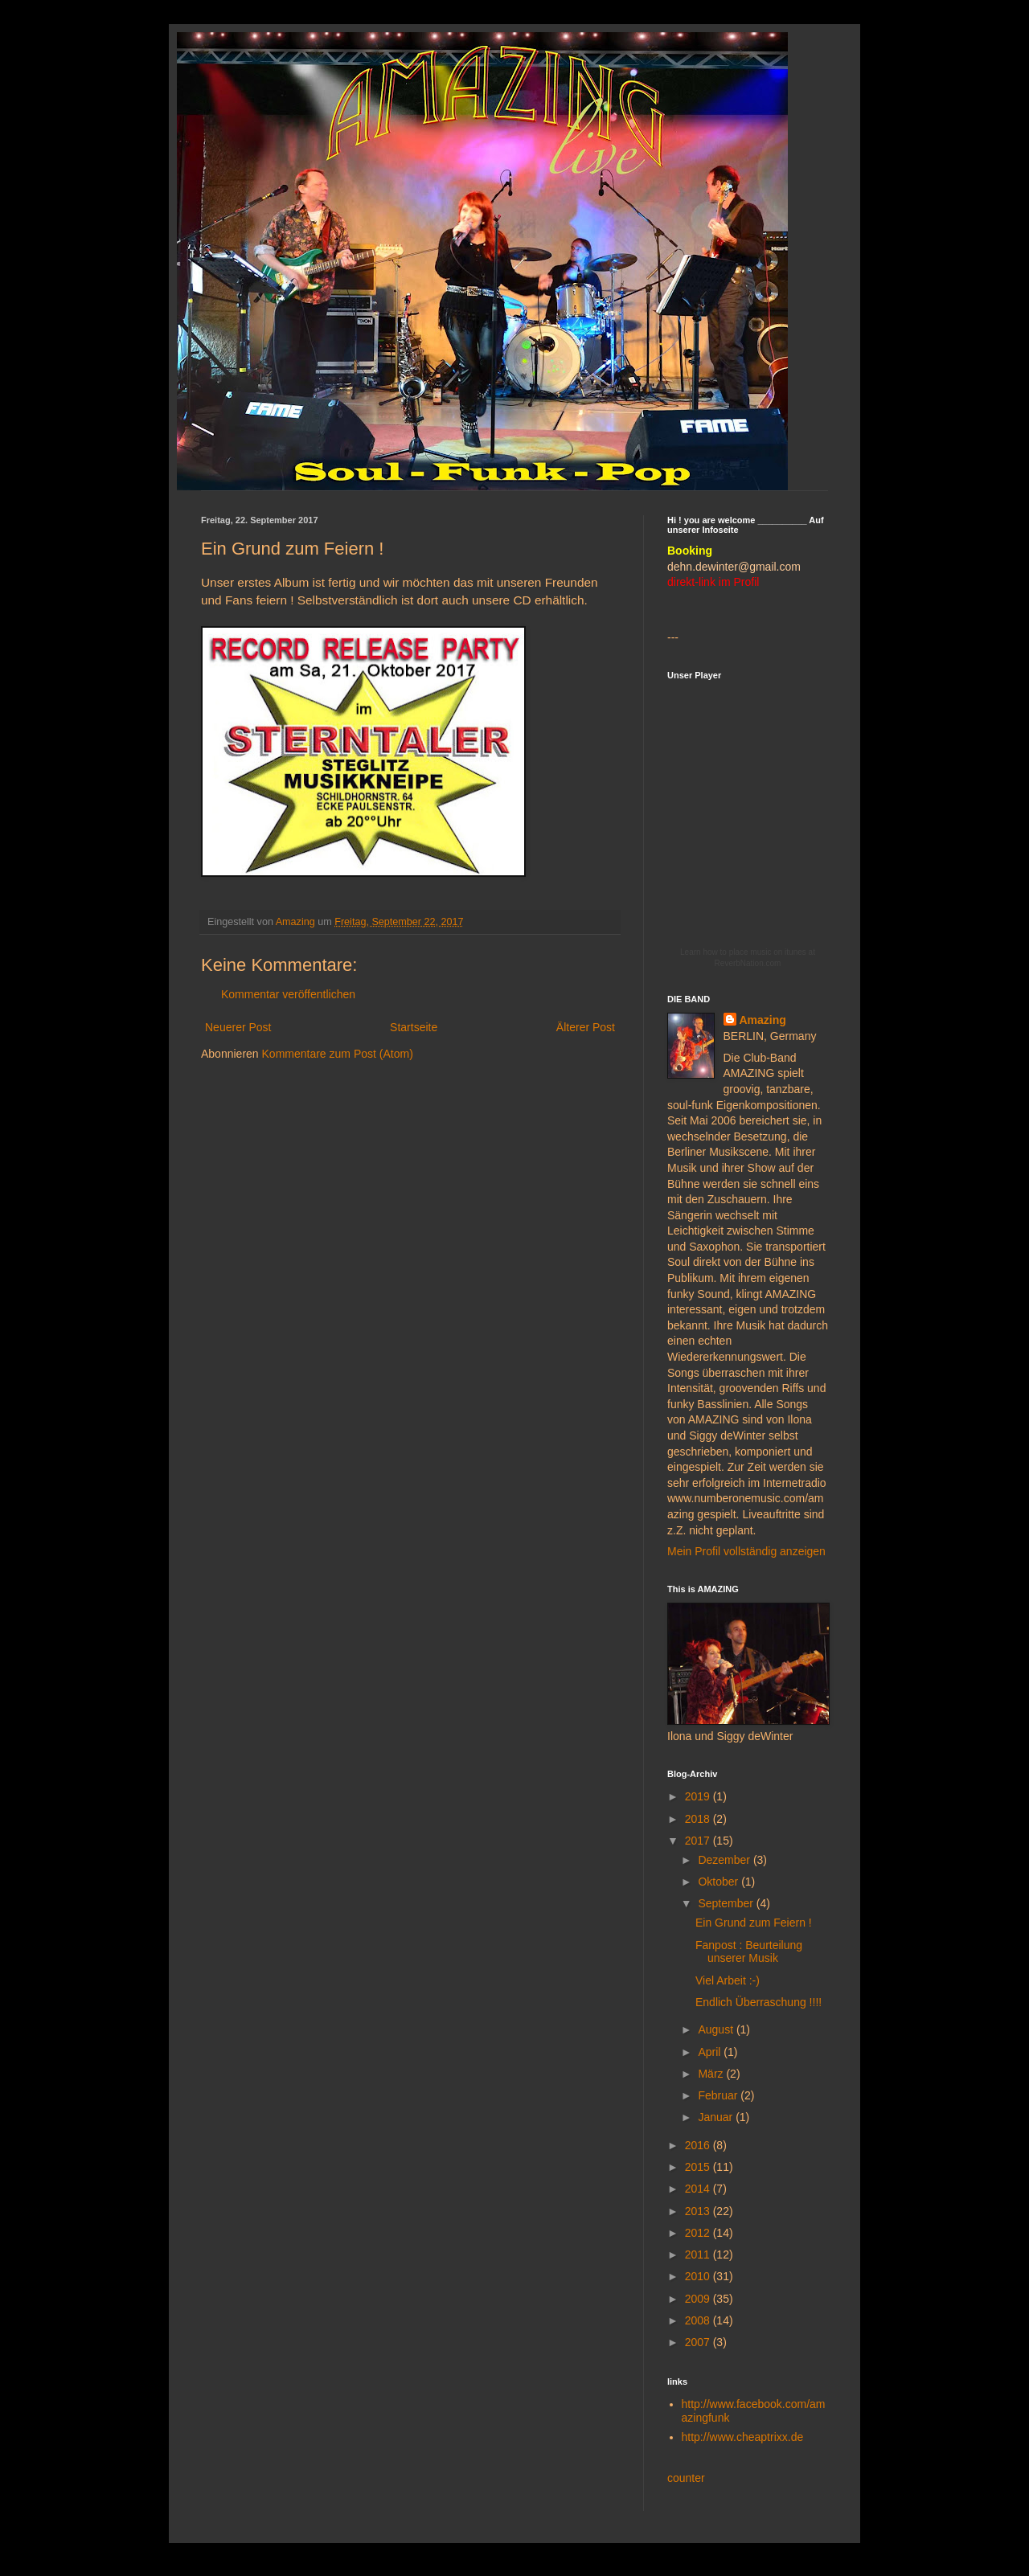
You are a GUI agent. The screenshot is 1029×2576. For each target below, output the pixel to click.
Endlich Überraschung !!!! (758, 2002)
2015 (699, 2166)
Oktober (719, 1881)
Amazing (763, 1020)
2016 (699, 2145)
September (727, 1903)
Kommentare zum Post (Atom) (337, 1053)
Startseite (413, 1027)
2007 (699, 2342)
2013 (699, 2211)
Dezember (725, 1859)
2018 (699, 1818)
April (711, 2052)
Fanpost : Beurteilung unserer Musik (748, 1952)
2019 (699, 1796)
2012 (699, 2232)
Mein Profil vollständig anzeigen (746, 1551)
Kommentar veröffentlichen (288, 994)
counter (686, 2478)
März (712, 2073)
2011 (699, 2254)
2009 (699, 2298)
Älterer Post (585, 1027)
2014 (699, 2188)
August (717, 2029)
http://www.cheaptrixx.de (743, 2437)
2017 (699, 1840)
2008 (699, 2320)
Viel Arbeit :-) (727, 1980)
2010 (699, 2276)
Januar (717, 2117)
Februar (719, 2095)
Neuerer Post (238, 1027)
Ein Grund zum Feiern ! (753, 1922)
